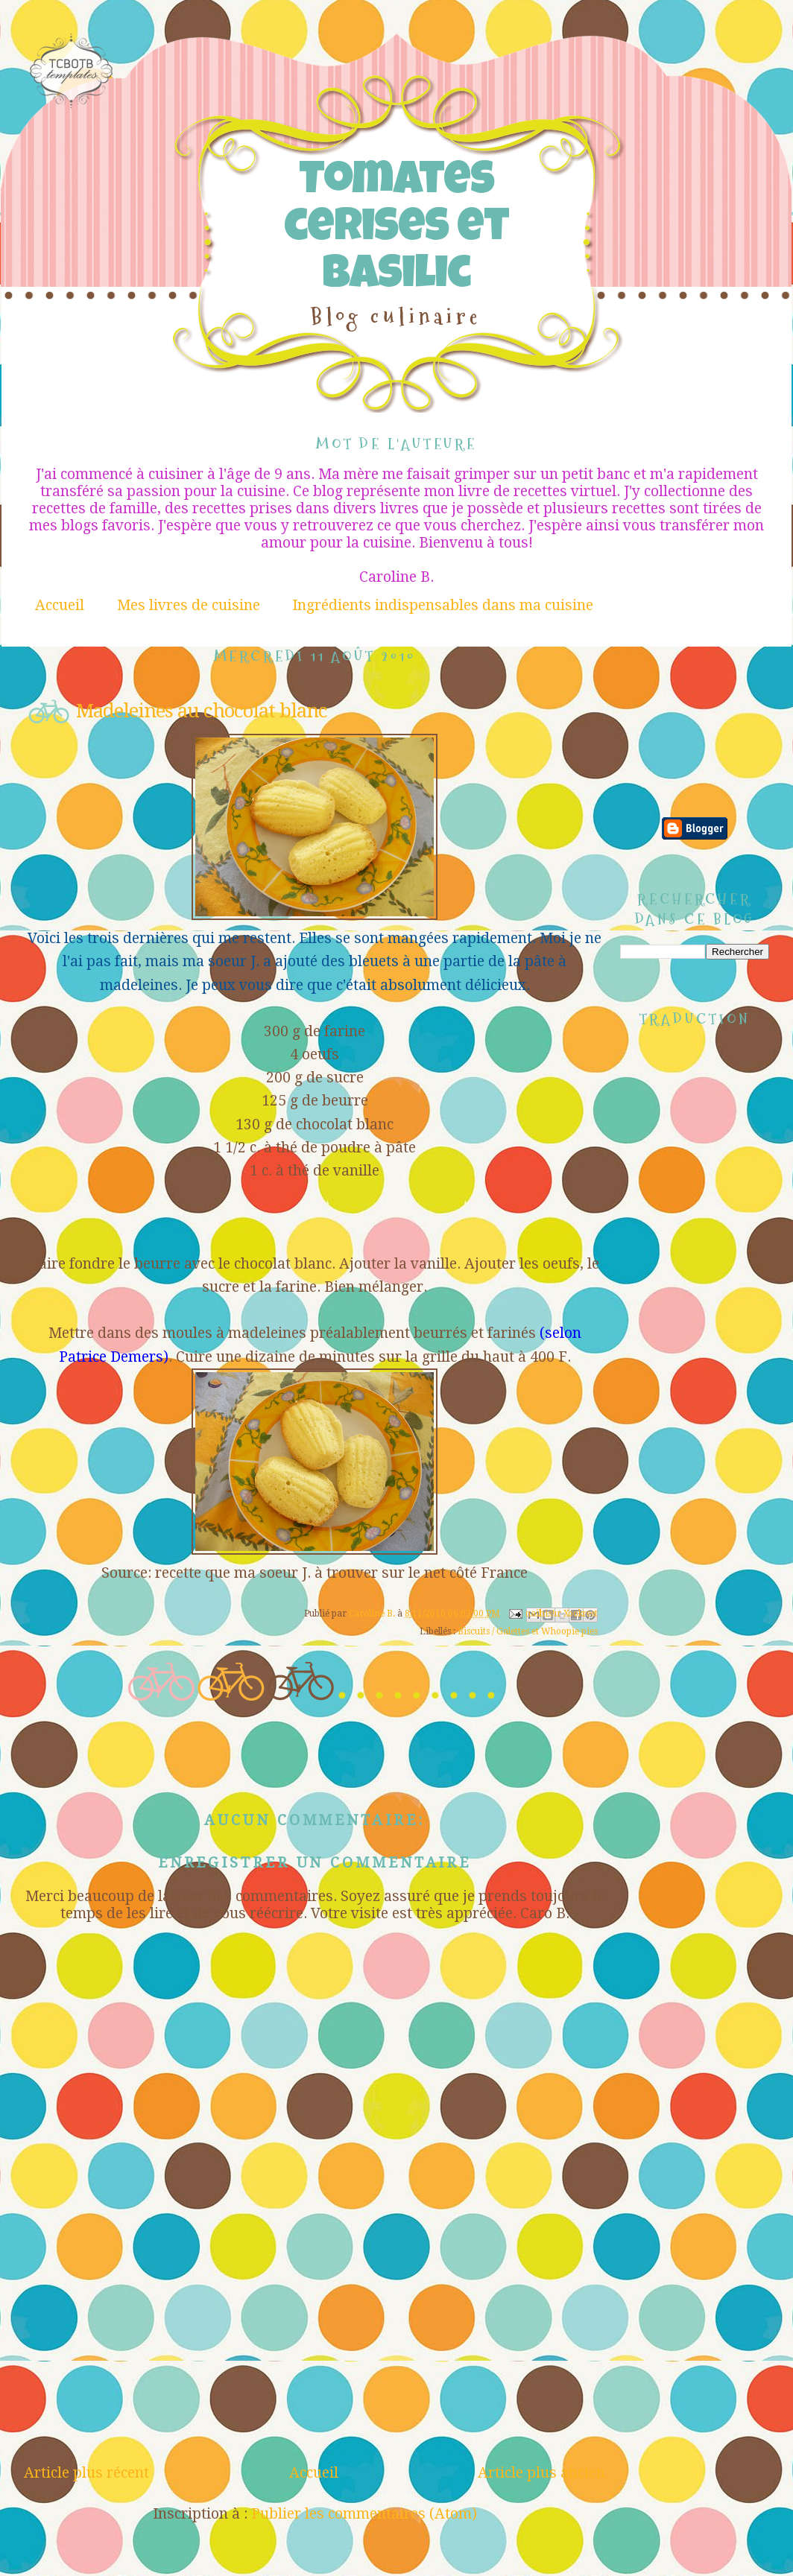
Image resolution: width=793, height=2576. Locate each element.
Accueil (59, 605)
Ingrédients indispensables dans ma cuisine (442, 605)
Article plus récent (86, 2472)
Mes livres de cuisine (188, 605)
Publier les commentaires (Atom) (364, 2513)
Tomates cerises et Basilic (396, 230)
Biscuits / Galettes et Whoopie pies (528, 1631)
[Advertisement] (694, 698)
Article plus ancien (541, 2472)
